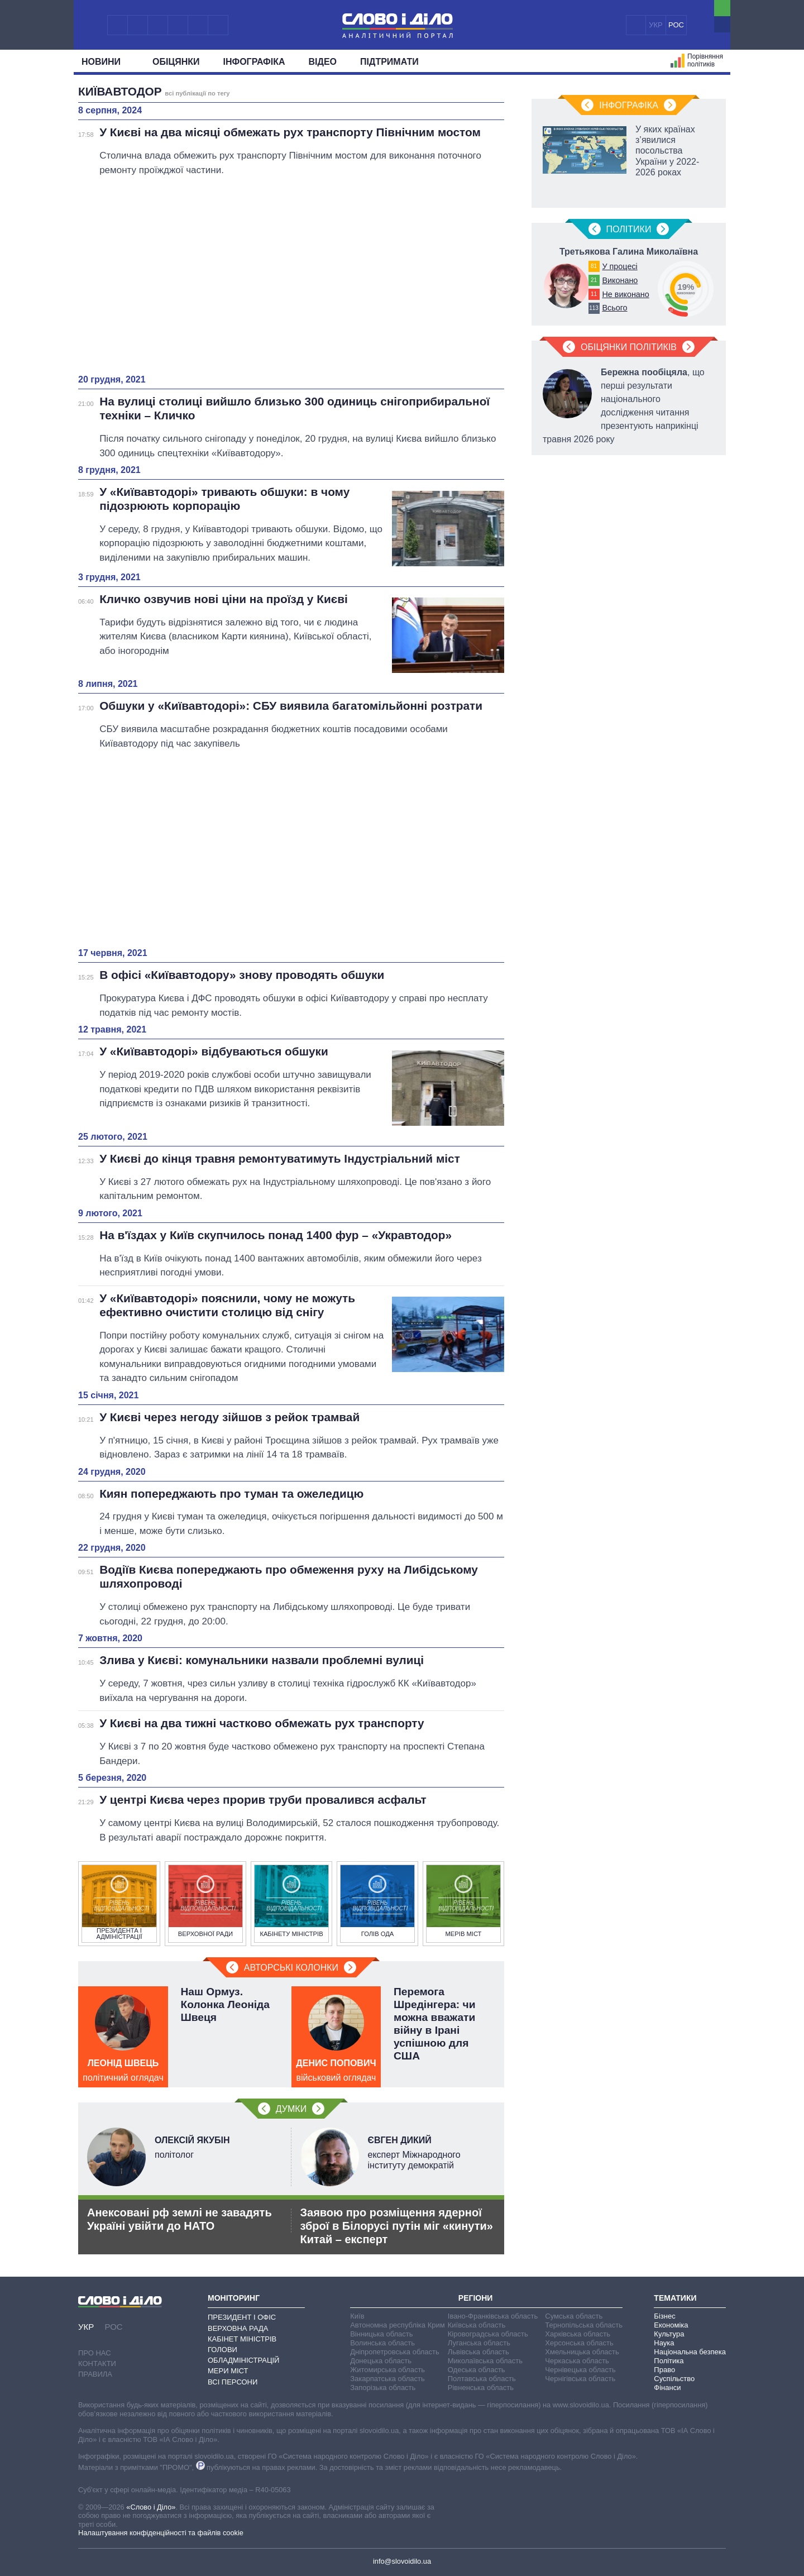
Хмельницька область (582, 2352)
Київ (357, 2316)
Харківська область (577, 2334)
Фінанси (667, 2387)
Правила (95, 2374)
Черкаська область (577, 2361)
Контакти (97, 2363)
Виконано (620, 280)
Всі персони (232, 2382)
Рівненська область (481, 2387)
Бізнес (664, 2316)
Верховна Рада (238, 2328)
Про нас (94, 2353)
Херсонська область (579, 2343)
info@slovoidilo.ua (402, 2561)
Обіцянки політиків (629, 347)
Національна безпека (690, 2352)
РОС (676, 25)
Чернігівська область (580, 2378)
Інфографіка (254, 61)
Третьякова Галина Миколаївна (628, 251)
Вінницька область (381, 2334)
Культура (669, 2334)
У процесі (619, 266)
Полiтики (629, 229)
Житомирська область (387, 2369)
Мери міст (228, 2371)
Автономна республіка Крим (397, 2325)
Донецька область (380, 2361)
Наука (664, 2343)
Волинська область (382, 2343)
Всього (614, 307)
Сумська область (573, 2316)
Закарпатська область (387, 2378)
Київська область (476, 2325)
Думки (291, 2109)
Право (664, 2369)
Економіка (671, 2325)
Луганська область (479, 2343)
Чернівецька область (580, 2369)
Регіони (475, 2297)
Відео (323, 61)
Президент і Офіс (242, 2317)
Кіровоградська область (488, 2334)
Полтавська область (482, 2378)
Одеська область (476, 2369)
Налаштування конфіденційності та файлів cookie (160, 2533)
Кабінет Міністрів (242, 2339)
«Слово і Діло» (150, 2507)
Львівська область (478, 2352)
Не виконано (625, 294)
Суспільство (674, 2378)
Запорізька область (382, 2387)
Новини (105, 61)
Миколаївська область (485, 2361)
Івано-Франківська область (493, 2316)
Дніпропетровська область (394, 2352)
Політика (668, 2361)
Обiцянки (175, 61)
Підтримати (389, 61)
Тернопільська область (584, 2325)
